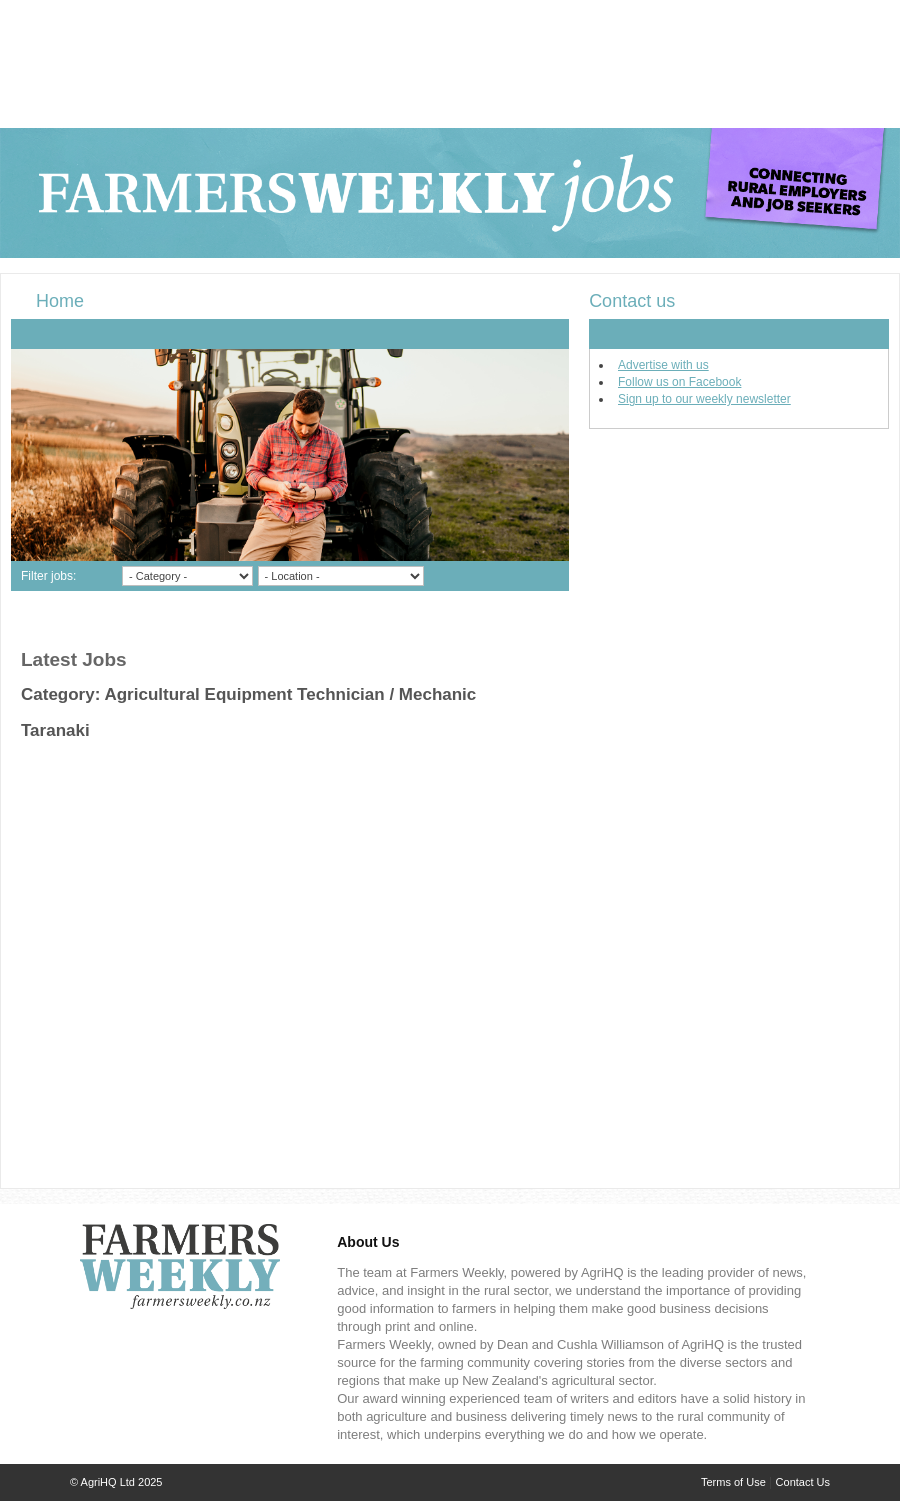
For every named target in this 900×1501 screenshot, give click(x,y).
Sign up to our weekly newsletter (704, 399)
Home (60, 301)
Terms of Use (733, 1482)
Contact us (632, 301)
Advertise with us (663, 365)
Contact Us (803, 1482)
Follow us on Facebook (679, 382)
